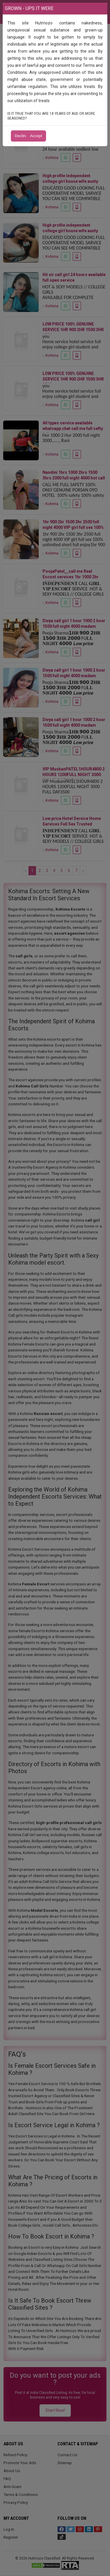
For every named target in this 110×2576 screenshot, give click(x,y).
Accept (36, 136)
